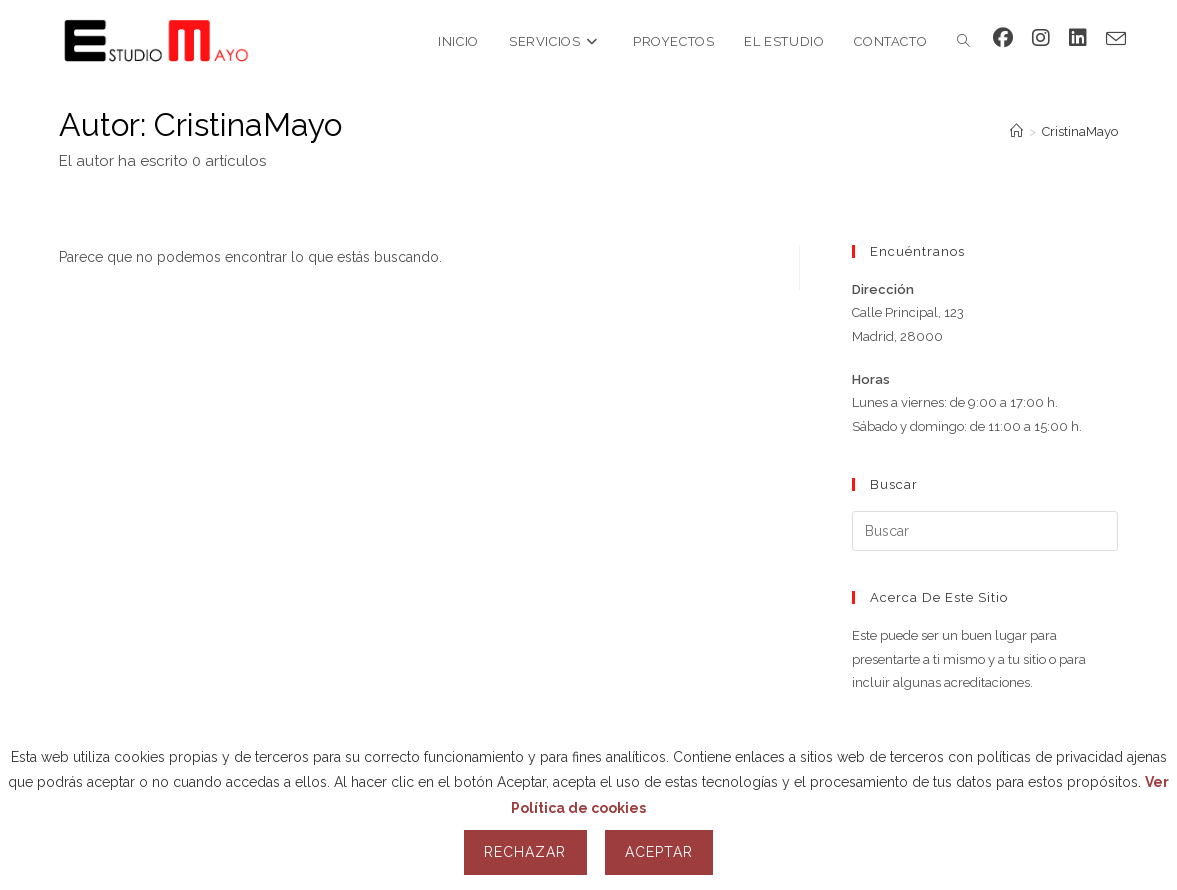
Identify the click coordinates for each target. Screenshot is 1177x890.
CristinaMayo (1080, 131)
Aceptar (659, 852)
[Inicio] (1016, 131)
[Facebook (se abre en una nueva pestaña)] (1003, 38)
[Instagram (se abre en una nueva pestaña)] (1041, 38)
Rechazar (525, 852)
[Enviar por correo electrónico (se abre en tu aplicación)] (1116, 39)
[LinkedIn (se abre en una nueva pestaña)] (1078, 38)
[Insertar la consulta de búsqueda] (985, 531)
